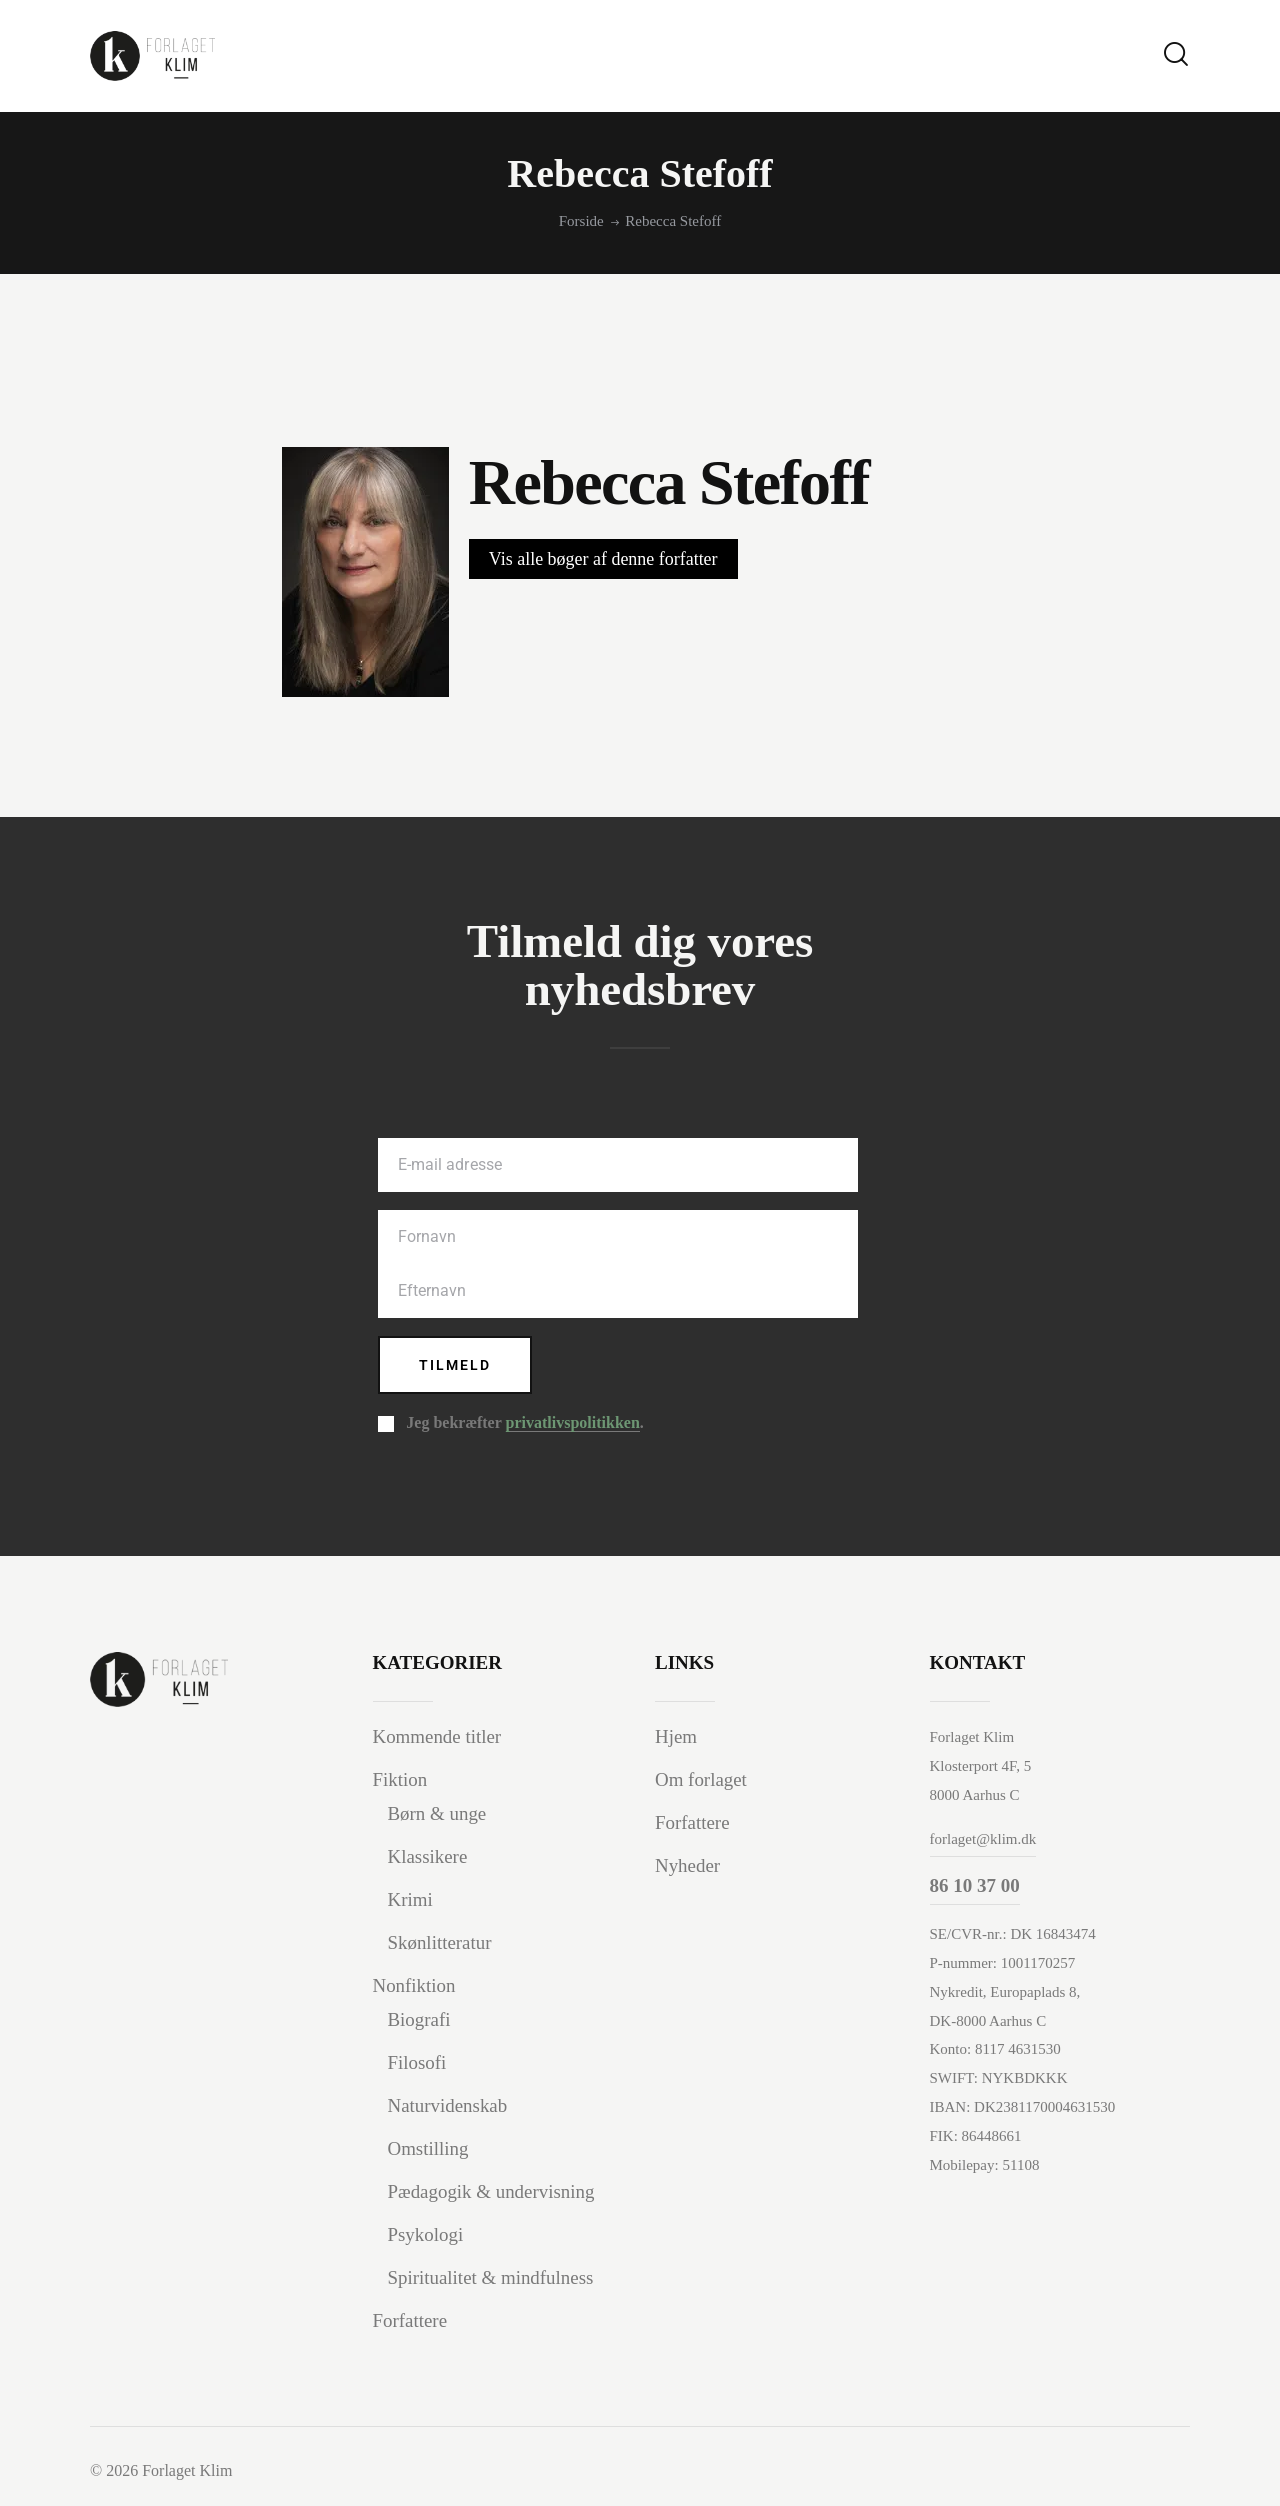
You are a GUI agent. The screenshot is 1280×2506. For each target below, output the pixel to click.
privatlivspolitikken (573, 1424)
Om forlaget (701, 1780)
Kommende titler (437, 1737)
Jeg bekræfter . (524, 1424)
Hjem (676, 1737)
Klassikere (428, 1856)
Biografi (419, 2019)
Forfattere (410, 2320)
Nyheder (687, 1865)
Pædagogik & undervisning (492, 2191)
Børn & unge (437, 1814)
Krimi (410, 1899)
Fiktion (400, 1780)
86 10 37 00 (975, 1885)
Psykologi (426, 2234)
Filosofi (417, 2062)
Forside (581, 221)
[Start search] (1176, 54)
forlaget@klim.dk (983, 1839)
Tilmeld (456, 1365)
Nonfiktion (414, 1985)
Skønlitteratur (440, 1942)
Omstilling (428, 2148)
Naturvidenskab (448, 2105)
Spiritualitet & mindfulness (491, 2277)
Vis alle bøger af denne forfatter (603, 559)
